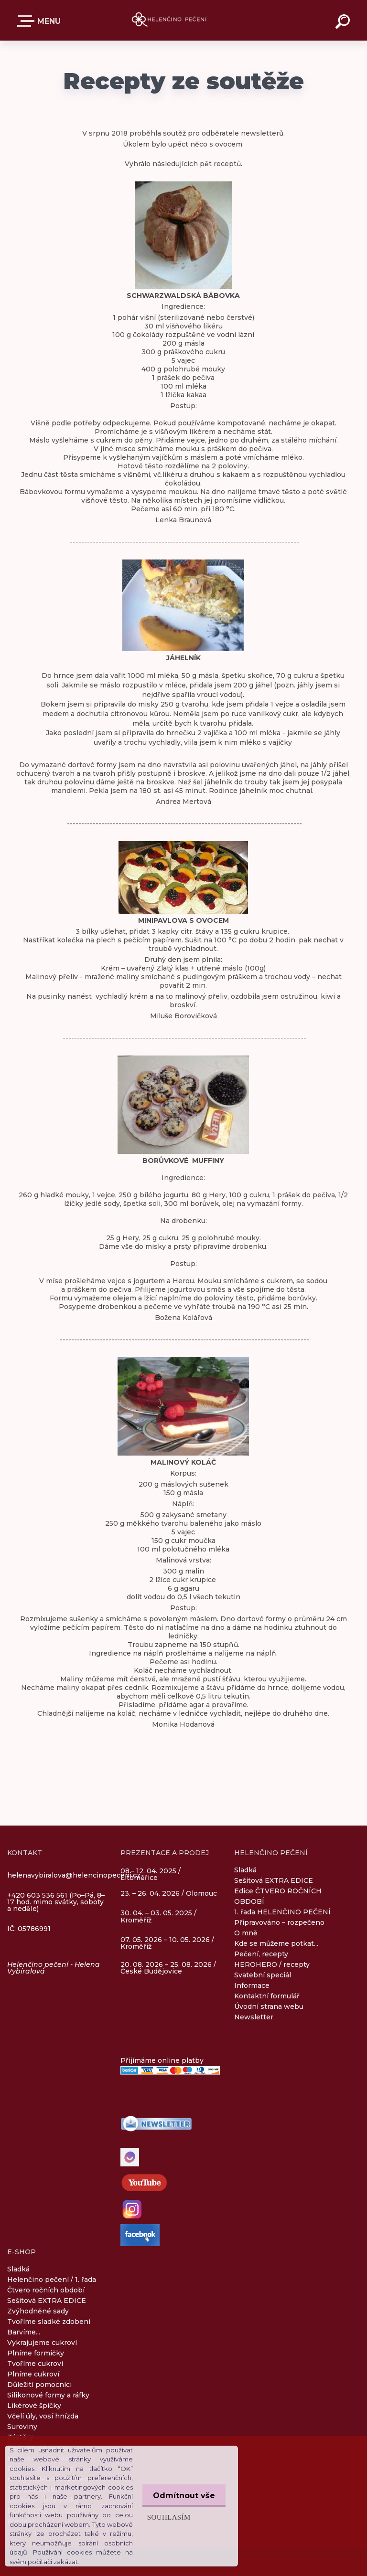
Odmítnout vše (182, 2495)
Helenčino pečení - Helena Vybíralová (53, 1967)
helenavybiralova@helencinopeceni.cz (73, 1875)
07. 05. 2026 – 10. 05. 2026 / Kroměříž (167, 1943)
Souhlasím (166, 2517)
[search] (344, 23)
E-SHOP (27, 21)
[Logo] (169, 20)
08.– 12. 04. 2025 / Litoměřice (150, 1875)
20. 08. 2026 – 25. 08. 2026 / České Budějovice (168, 1967)
